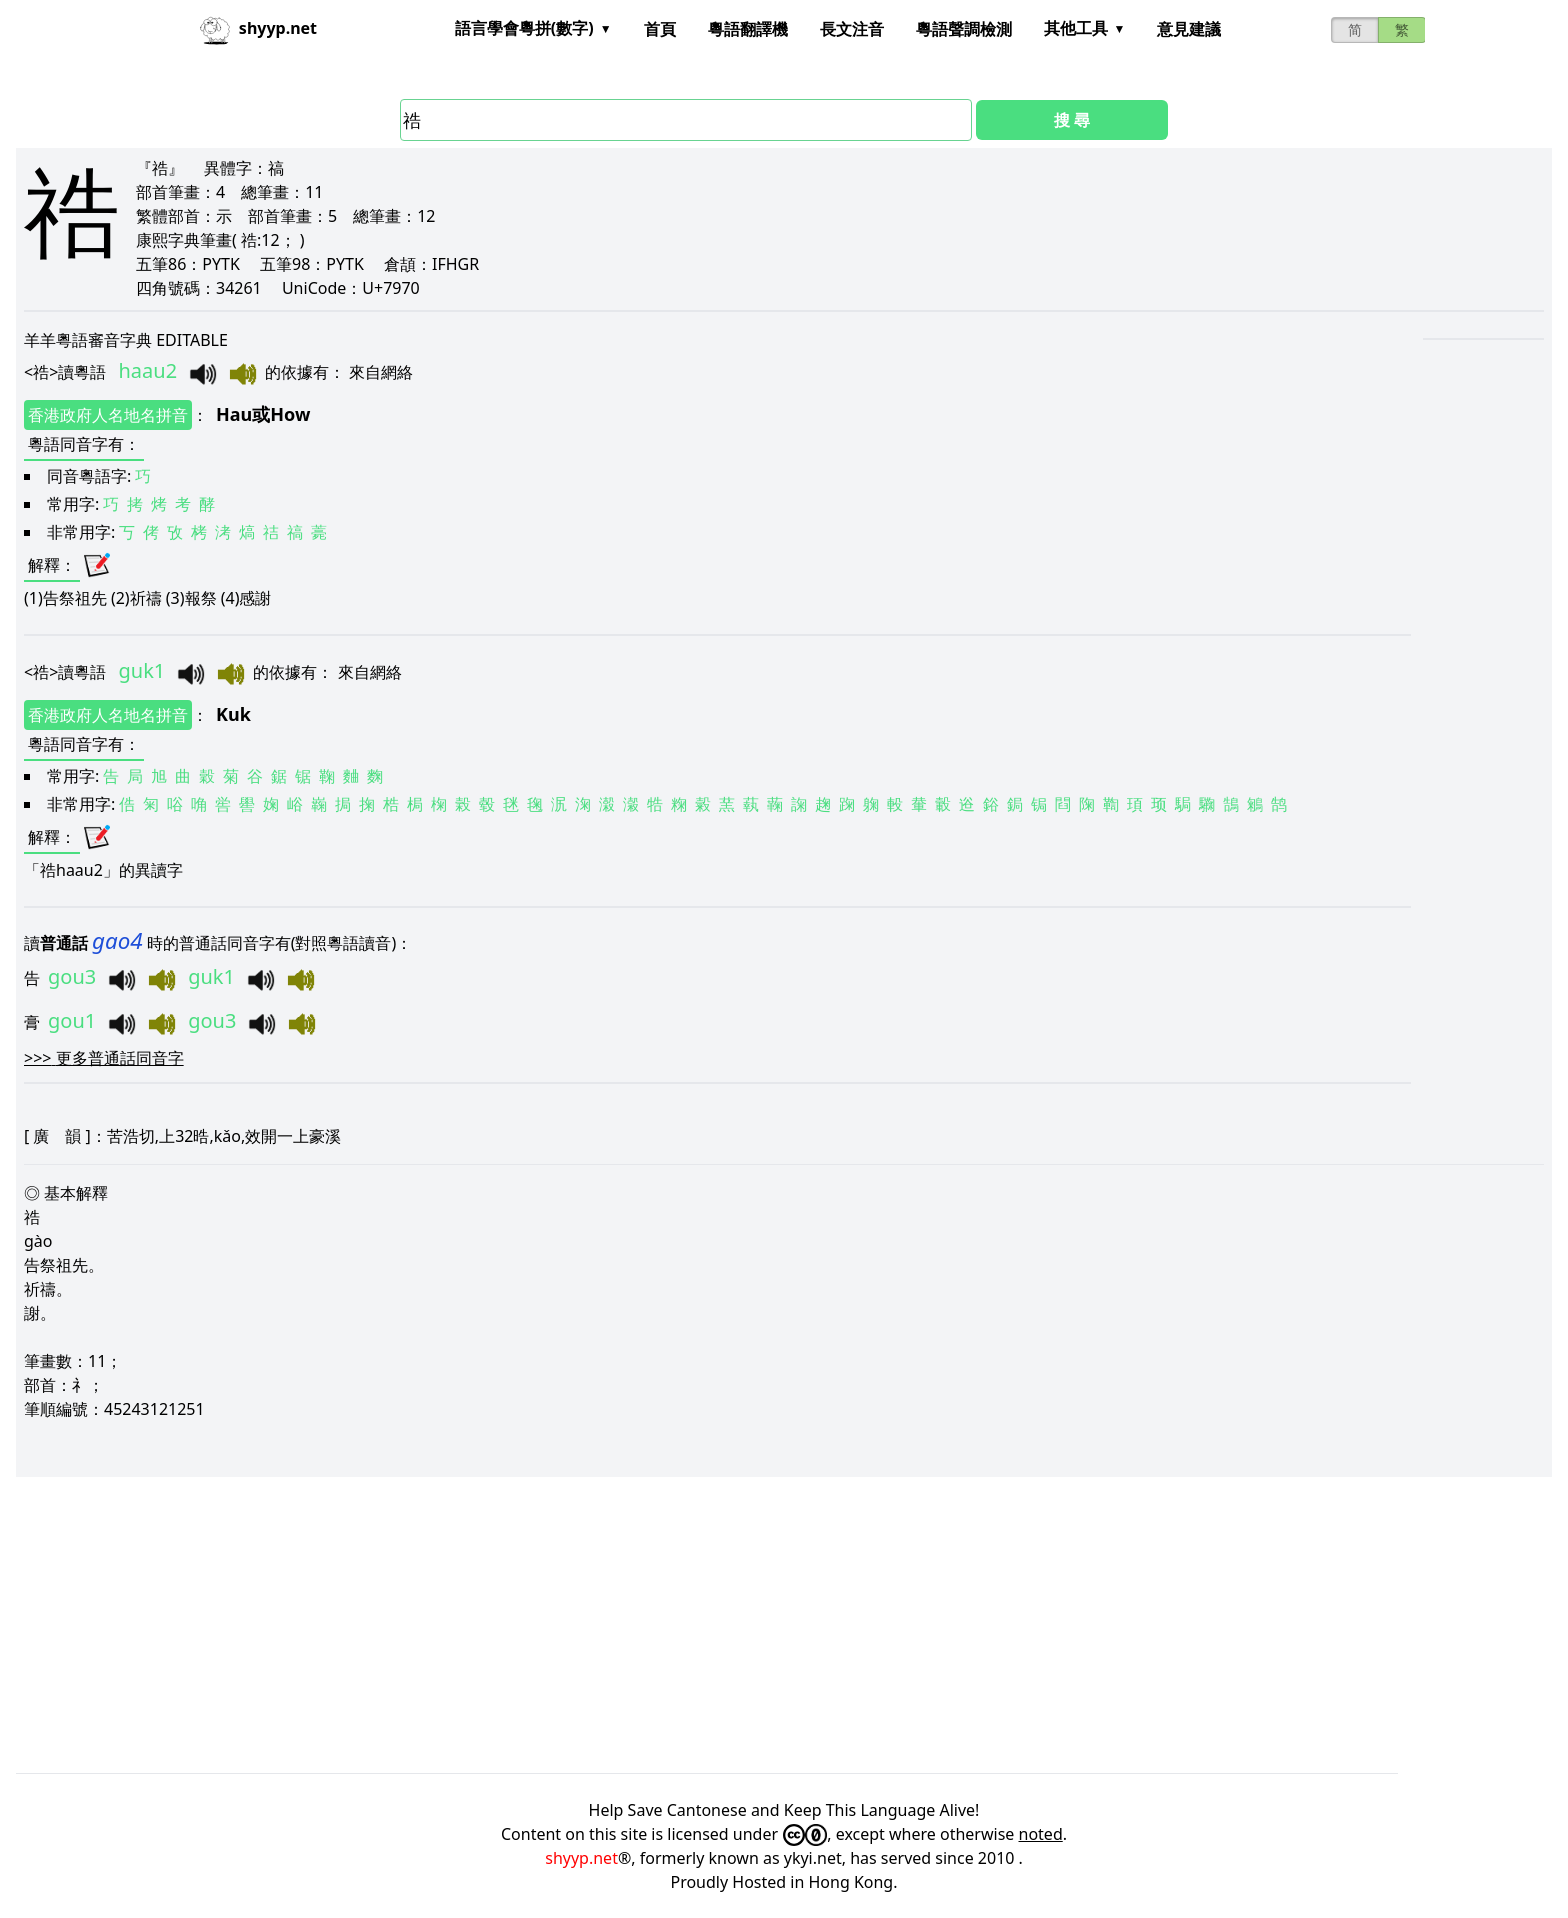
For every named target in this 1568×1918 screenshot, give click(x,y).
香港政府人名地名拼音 (108, 415)
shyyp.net (581, 1858)
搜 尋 (1072, 120)
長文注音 (852, 29)
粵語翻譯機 (748, 29)
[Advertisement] (616, 1625)
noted (1041, 1834)
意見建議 (1189, 29)
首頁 (660, 29)
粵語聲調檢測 (964, 29)
